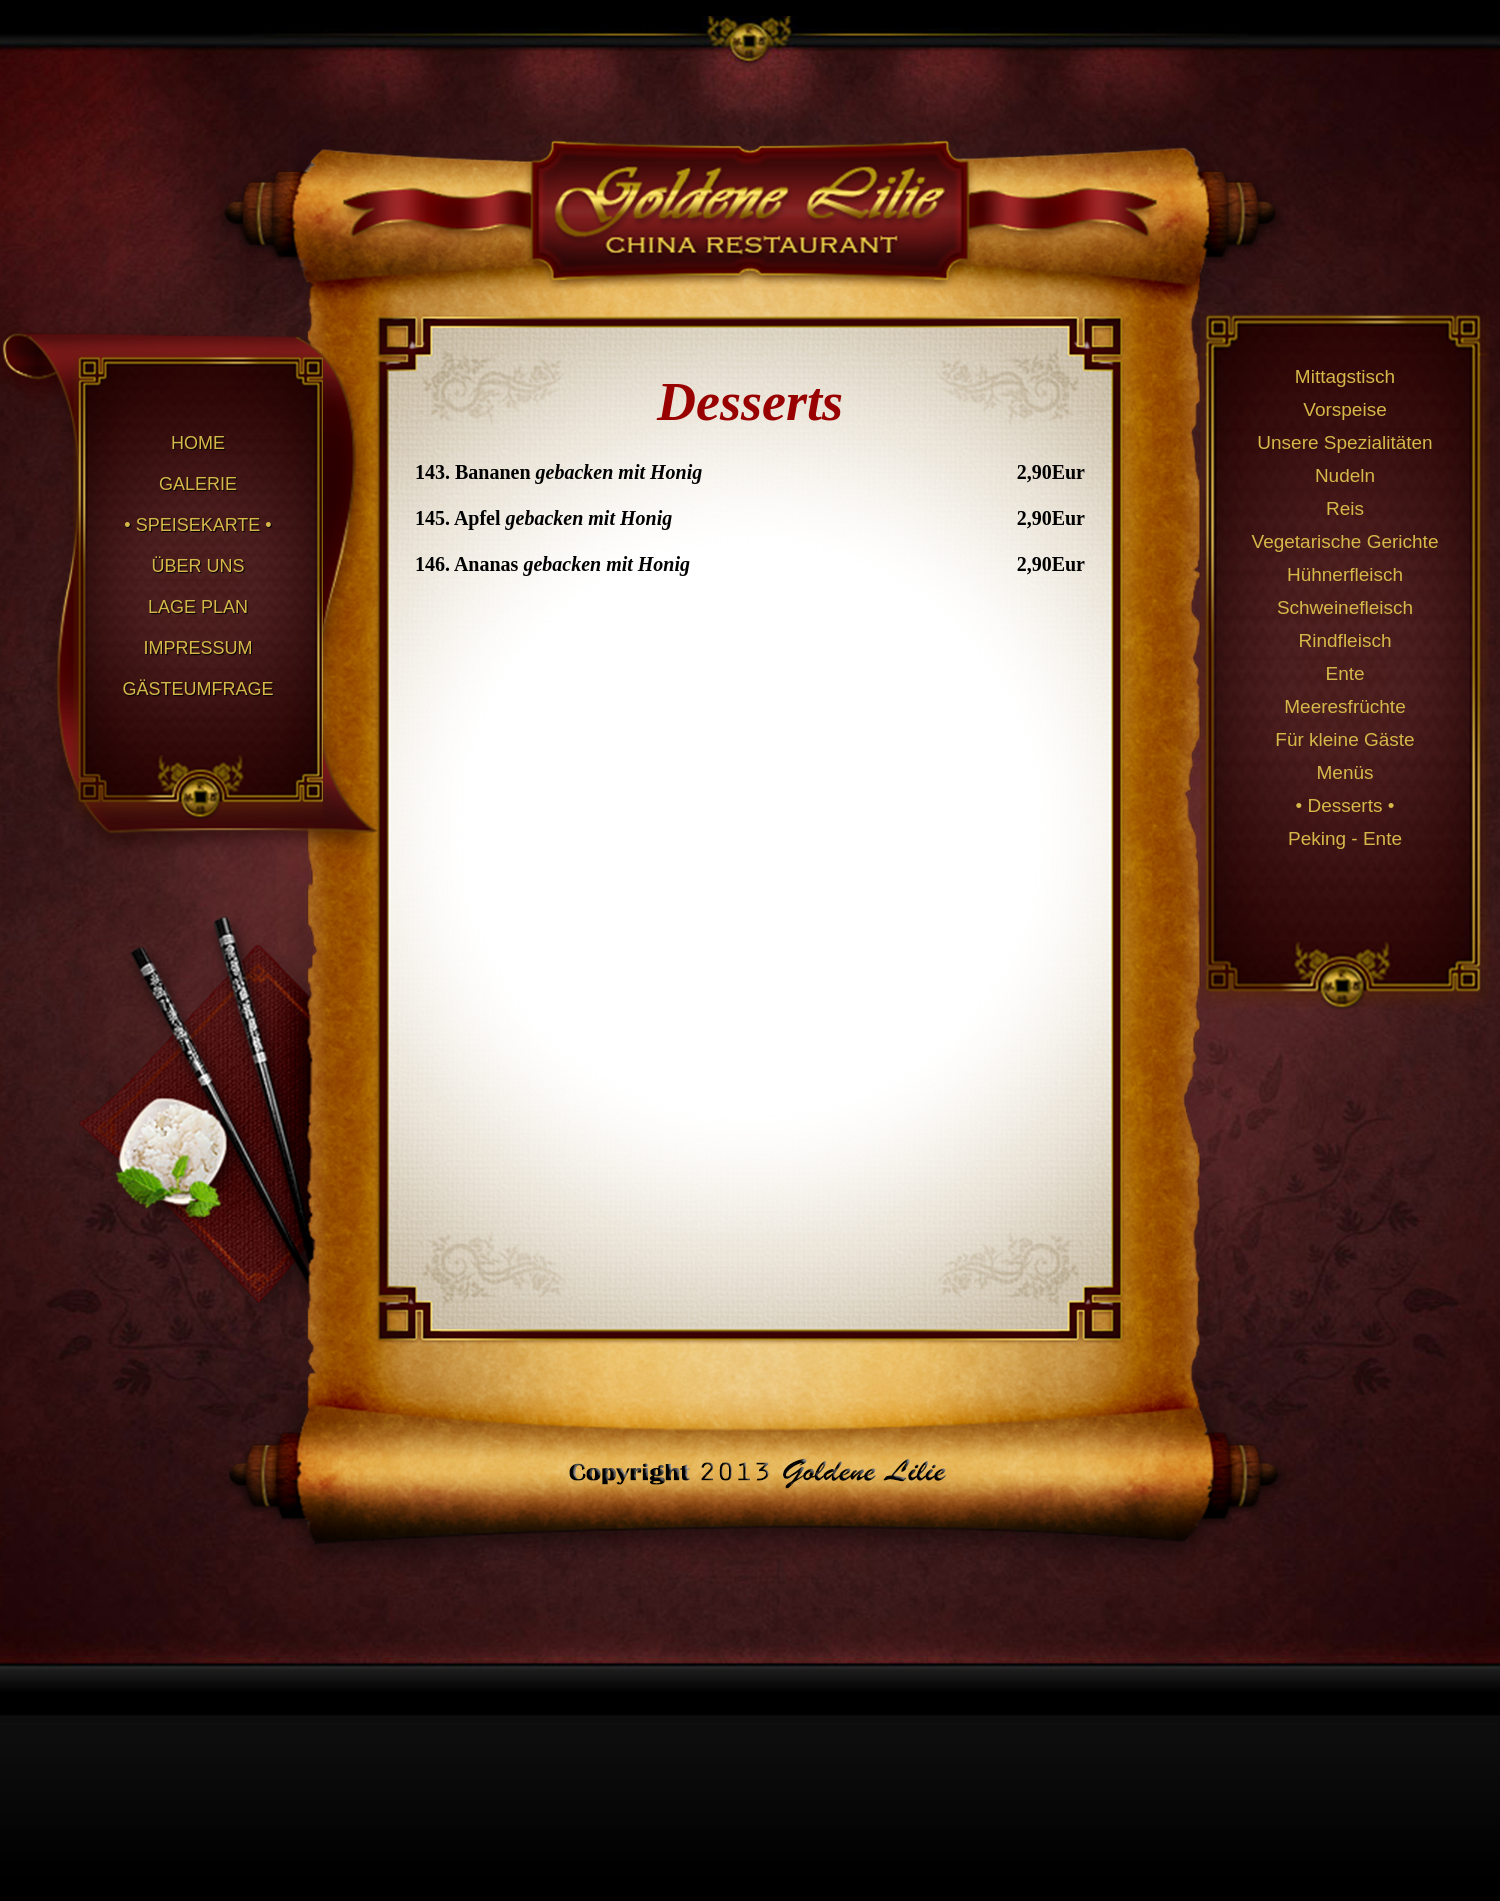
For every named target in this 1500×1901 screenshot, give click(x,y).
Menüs (1344, 772)
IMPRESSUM (197, 648)
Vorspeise (1344, 409)
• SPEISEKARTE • (197, 525)
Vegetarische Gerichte (1345, 541)
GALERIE (198, 484)
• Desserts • (1345, 805)
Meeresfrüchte (1344, 706)
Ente (1344, 673)
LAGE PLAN (198, 607)
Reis (1345, 508)
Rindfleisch (1345, 640)
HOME (198, 443)
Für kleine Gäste (1344, 739)
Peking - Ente (1345, 838)
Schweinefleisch (1345, 607)
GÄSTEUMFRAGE (197, 689)
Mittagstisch (1345, 376)
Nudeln (1345, 475)
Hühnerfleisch (1345, 574)
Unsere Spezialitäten (1344, 442)
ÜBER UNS (197, 566)
